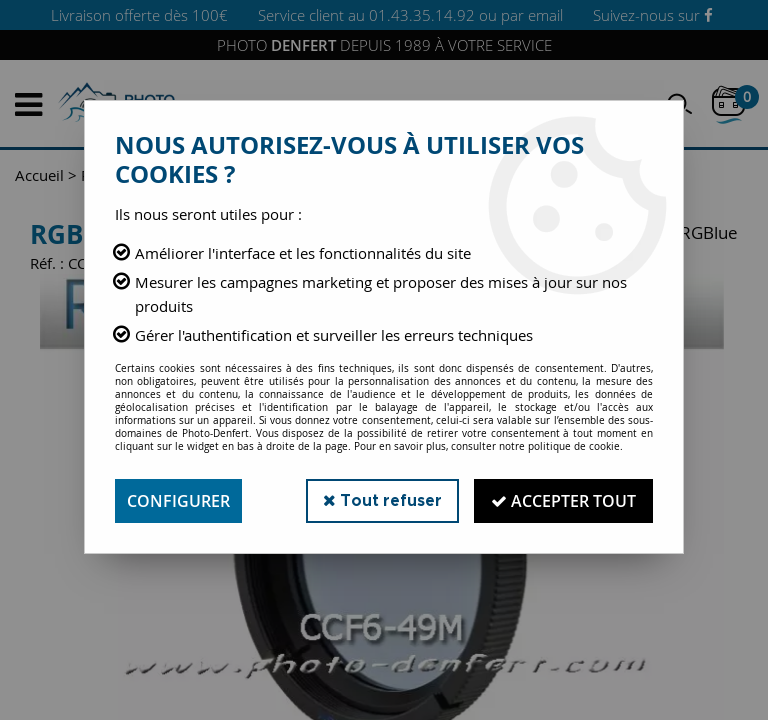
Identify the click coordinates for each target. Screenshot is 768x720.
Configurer (178, 501)
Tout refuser (382, 500)
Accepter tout (563, 501)
